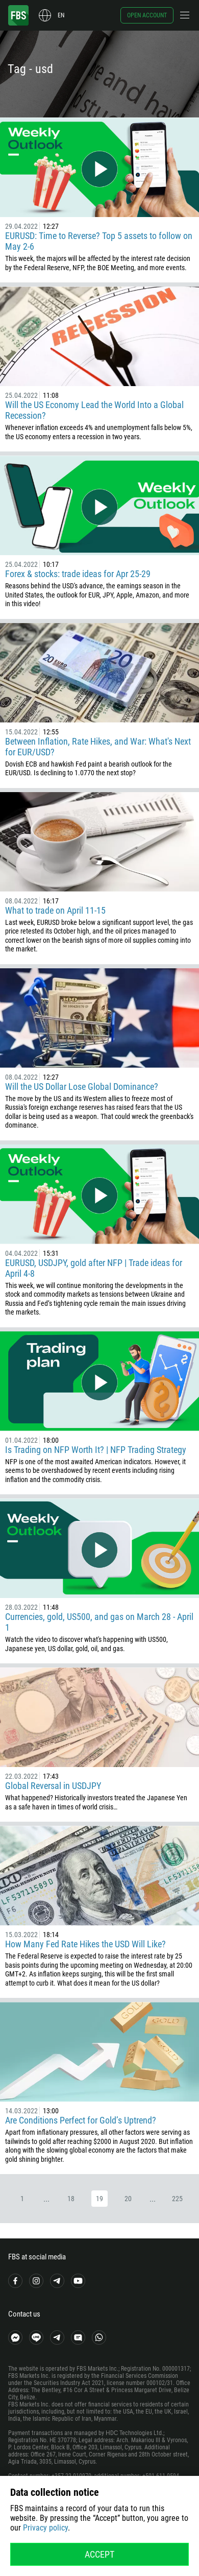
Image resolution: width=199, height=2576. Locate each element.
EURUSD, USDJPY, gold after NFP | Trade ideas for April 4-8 (93, 1268)
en (61, 15)
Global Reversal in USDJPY (53, 1785)
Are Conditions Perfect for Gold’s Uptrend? (80, 2120)
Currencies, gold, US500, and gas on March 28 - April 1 (99, 1622)
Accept (99, 2554)
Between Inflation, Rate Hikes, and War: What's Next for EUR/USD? (98, 746)
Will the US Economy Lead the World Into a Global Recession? (94, 410)
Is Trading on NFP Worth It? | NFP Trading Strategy (95, 1449)
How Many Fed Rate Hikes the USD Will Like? (85, 1944)
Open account (147, 15)
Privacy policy (45, 2528)
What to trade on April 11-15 (55, 910)
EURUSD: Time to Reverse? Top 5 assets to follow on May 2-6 (98, 241)
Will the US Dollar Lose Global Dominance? (81, 1086)
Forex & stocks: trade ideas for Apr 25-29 (78, 573)
